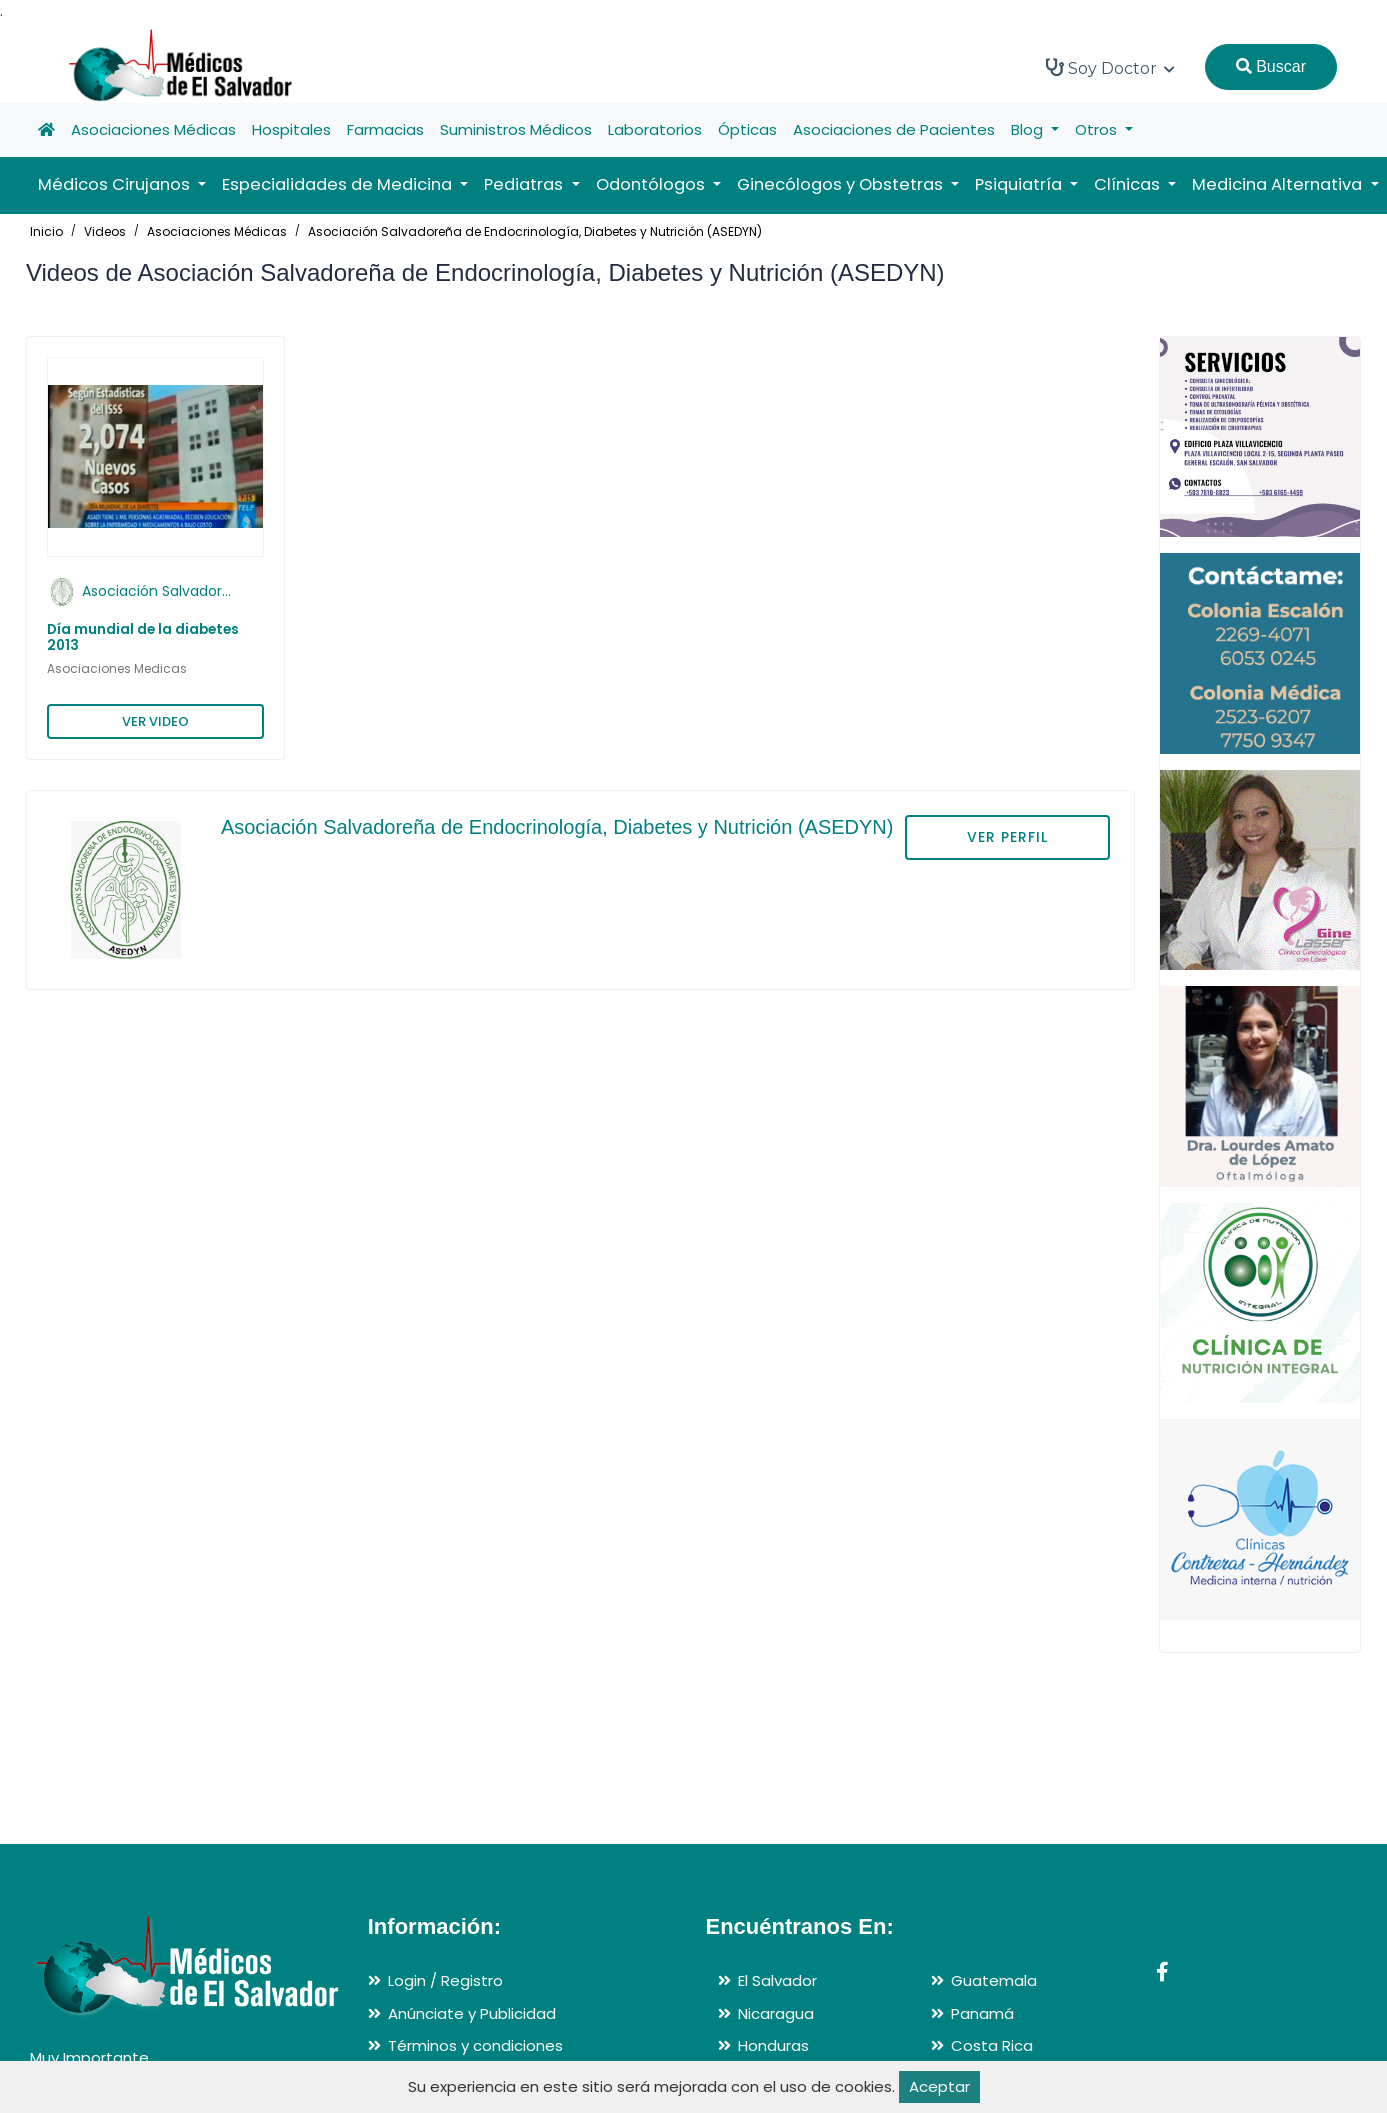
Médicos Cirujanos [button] (116, 184)
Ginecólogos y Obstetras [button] (842, 184)
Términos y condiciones (475, 2045)
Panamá (982, 2013)
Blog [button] (1029, 129)
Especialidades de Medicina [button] (339, 184)
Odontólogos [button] (652, 184)
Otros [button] (1098, 129)
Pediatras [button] (525, 184)
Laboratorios (655, 129)
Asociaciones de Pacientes (894, 129)
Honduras (773, 2045)
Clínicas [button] (1129, 184)
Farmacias (385, 129)
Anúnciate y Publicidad (472, 2013)
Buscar (1271, 66)
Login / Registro (445, 1980)
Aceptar (939, 2086)
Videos (105, 231)
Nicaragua (776, 2013)
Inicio (46, 231)
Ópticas (747, 129)
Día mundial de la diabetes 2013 (143, 637)
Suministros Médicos (516, 129)
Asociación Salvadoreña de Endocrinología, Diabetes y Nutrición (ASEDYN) (535, 231)
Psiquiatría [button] (1020, 184)
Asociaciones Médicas (153, 129)
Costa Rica (992, 2045)
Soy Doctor (1110, 68)
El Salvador (777, 1980)
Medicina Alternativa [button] (1279, 184)
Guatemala (994, 1980)
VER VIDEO (155, 721)
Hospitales (291, 129)
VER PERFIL (1007, 837)
